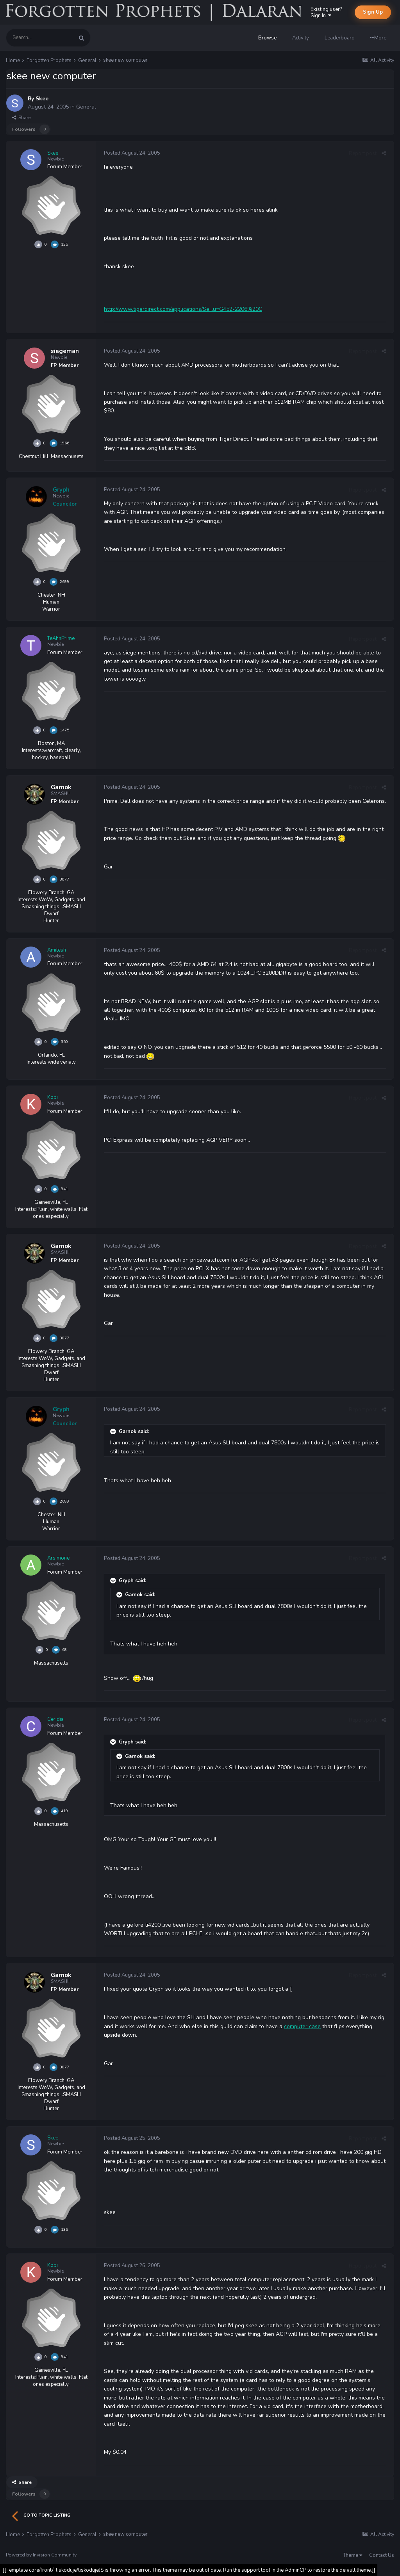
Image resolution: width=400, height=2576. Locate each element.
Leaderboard (340, 37)
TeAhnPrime (61, 638)
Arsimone (58, 1558)
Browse (267, 37)
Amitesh (56, 950)
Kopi (52, 1097)
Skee (42, 98)
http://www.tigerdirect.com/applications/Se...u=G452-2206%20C (183, 309)
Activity (300, 37)
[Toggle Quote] (113, 1431)
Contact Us (381, 2555)
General (86, 107)
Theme (352, 2555)
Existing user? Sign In (326, 12)
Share (21, 117)
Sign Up (373, 12)
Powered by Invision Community (41, 2555)
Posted (132, 153)
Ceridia (55, 1719)
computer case (302, 2026)
